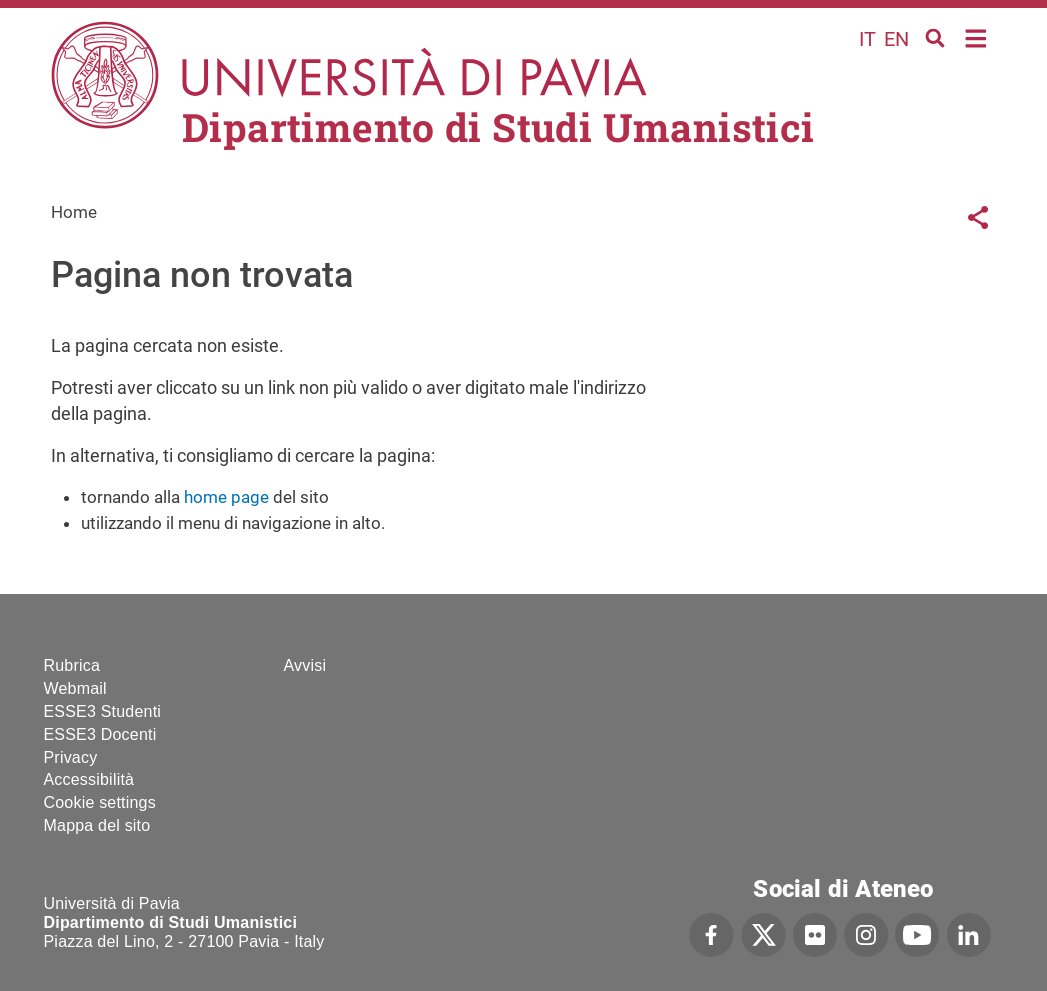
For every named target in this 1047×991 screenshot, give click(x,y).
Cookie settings (100, 802)
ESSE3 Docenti (100, 734)
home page (226, 497)
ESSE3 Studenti (103, 711)
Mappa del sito (97, 825)
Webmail (75, 688)
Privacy (71, 757)
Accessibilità (89, 779)
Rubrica (72, 665)
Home (976, 36)
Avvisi (305, 665)
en (896, 39)
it (867, 39)
